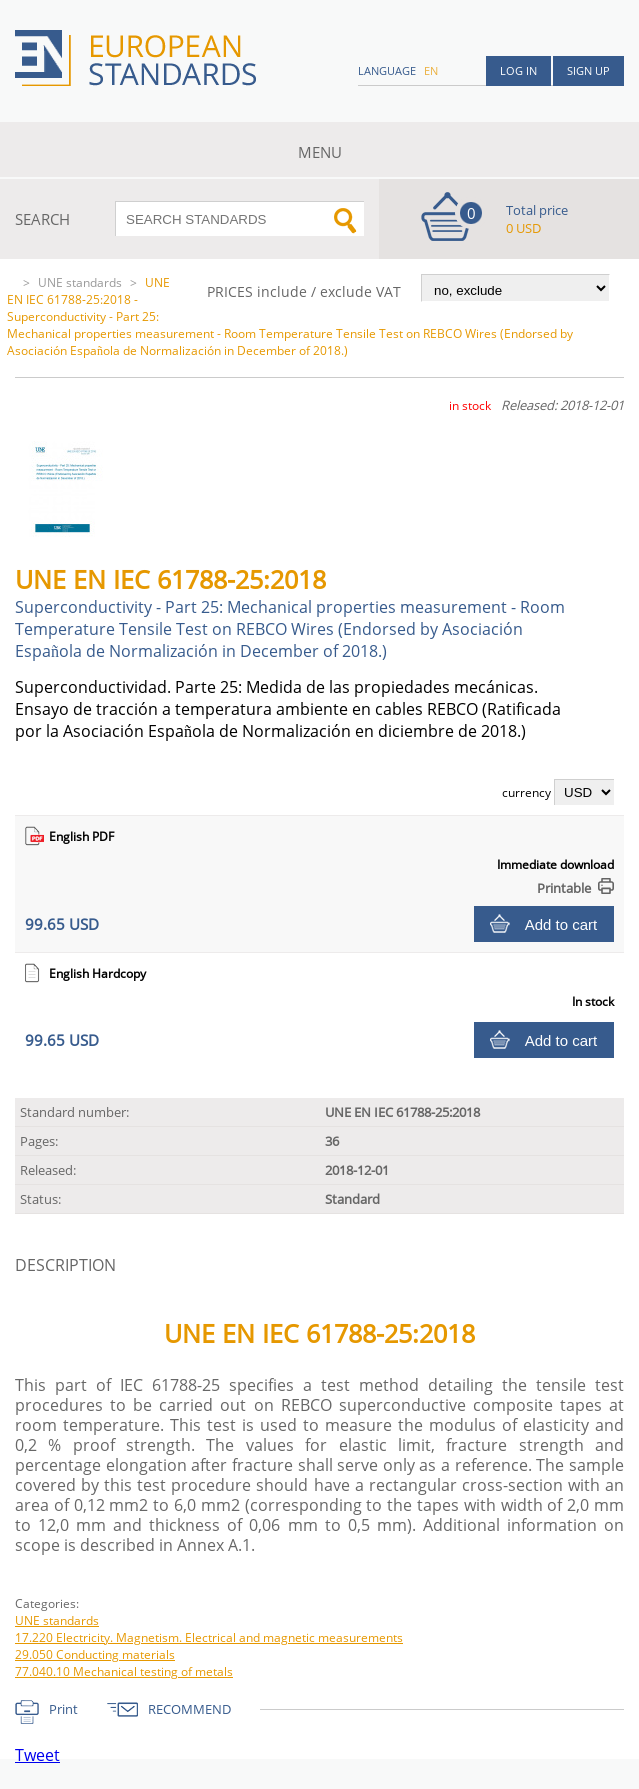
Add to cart (561, 924)
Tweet (37, 1755)
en (431, 70)
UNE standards (80, 282)
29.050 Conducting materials (95, 1654)
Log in (518, 70)
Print (63, 1709)
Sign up (588, 70)
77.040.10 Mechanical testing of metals (124, 1671)
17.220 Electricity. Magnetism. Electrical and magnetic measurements (209, 1637)
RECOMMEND (189, 1709)
